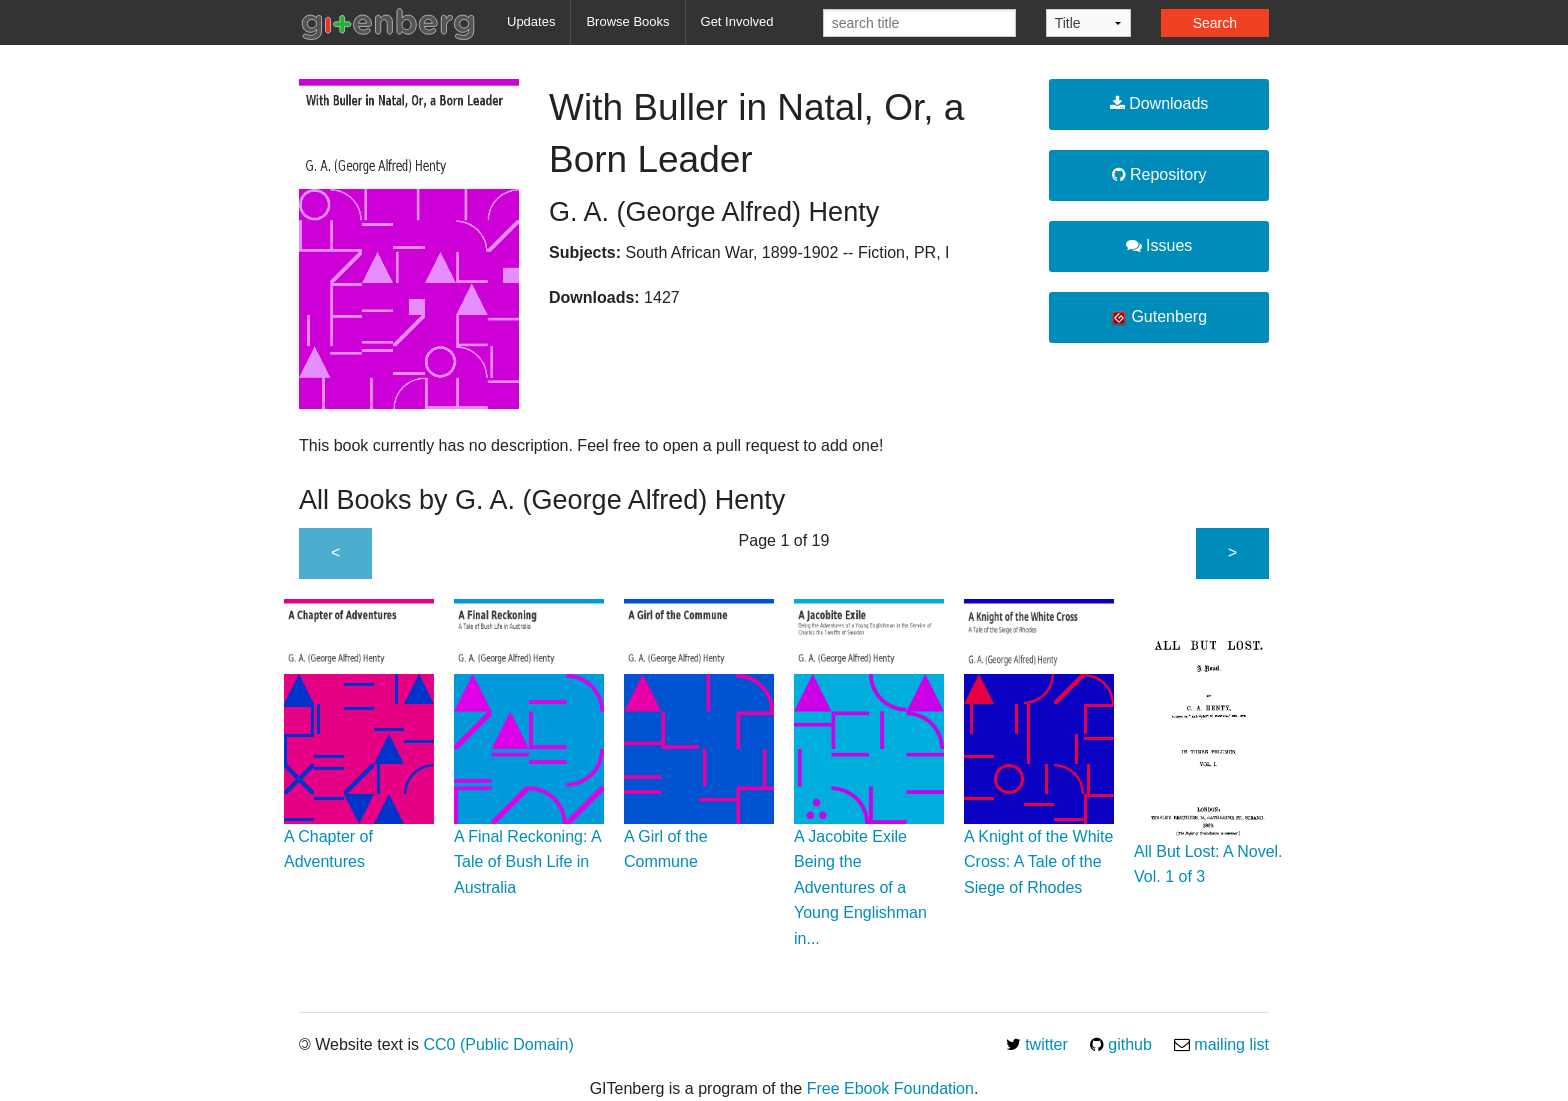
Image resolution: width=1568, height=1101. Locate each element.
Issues (1159, 245)
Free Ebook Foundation (890, 1088)
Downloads (1159, 103)
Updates (531, 21)
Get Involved (737, 21)
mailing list (1221, 1044)
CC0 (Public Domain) (498, 1044)
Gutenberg (1159, 317)
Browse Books (627, 21)
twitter (1037, 1044)
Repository (1159, 174)
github (1121, 1044)
